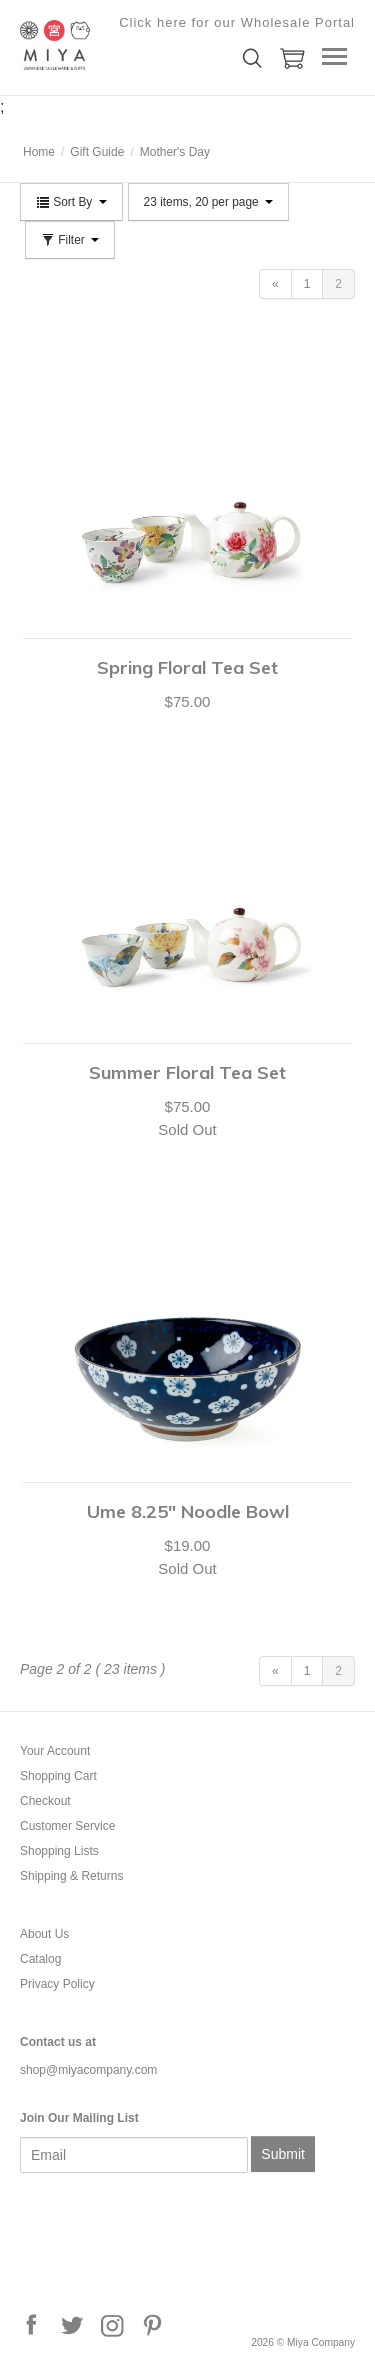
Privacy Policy (57, 1984)
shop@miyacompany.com (88, 2070)
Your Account (55, 1751)
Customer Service (67, 1826)
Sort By (71, 202)
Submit (283, 2154)
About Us (44, 1934)
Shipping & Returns (71, 1876)
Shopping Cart (58, 1776)
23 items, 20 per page (208, 202)
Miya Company (120, 45)
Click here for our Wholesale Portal (237, 22)
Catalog (40, 1959)
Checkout (45, 1801)
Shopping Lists (59, 1851)
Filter (70, 240)
